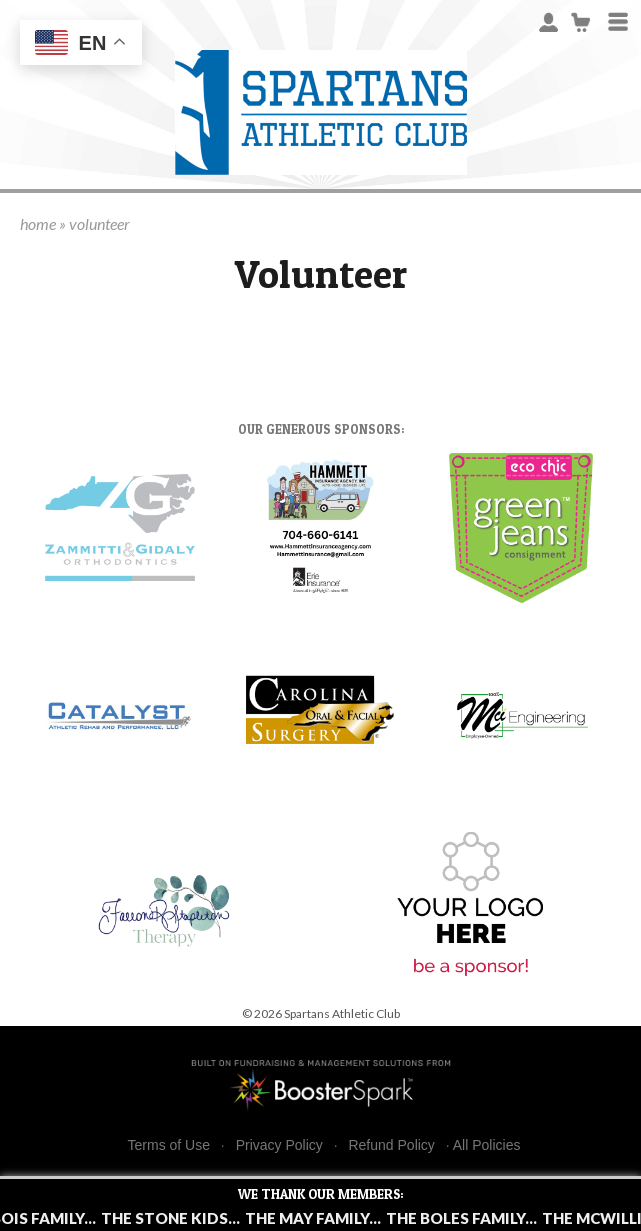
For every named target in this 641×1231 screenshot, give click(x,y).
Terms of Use (169, 1145)
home (38, 223)
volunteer (99, 223)
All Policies (487, 1145)
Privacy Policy (279, 1145)
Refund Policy (391, 1145)
